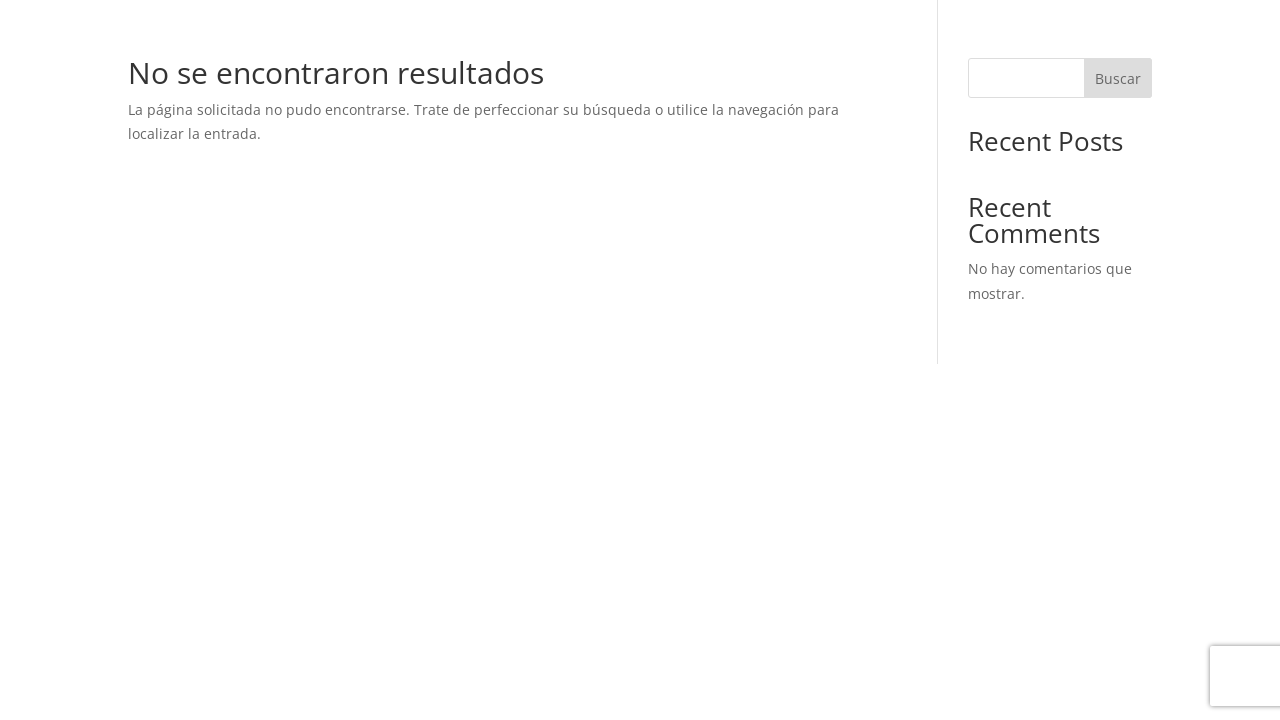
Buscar (1118, 78)
